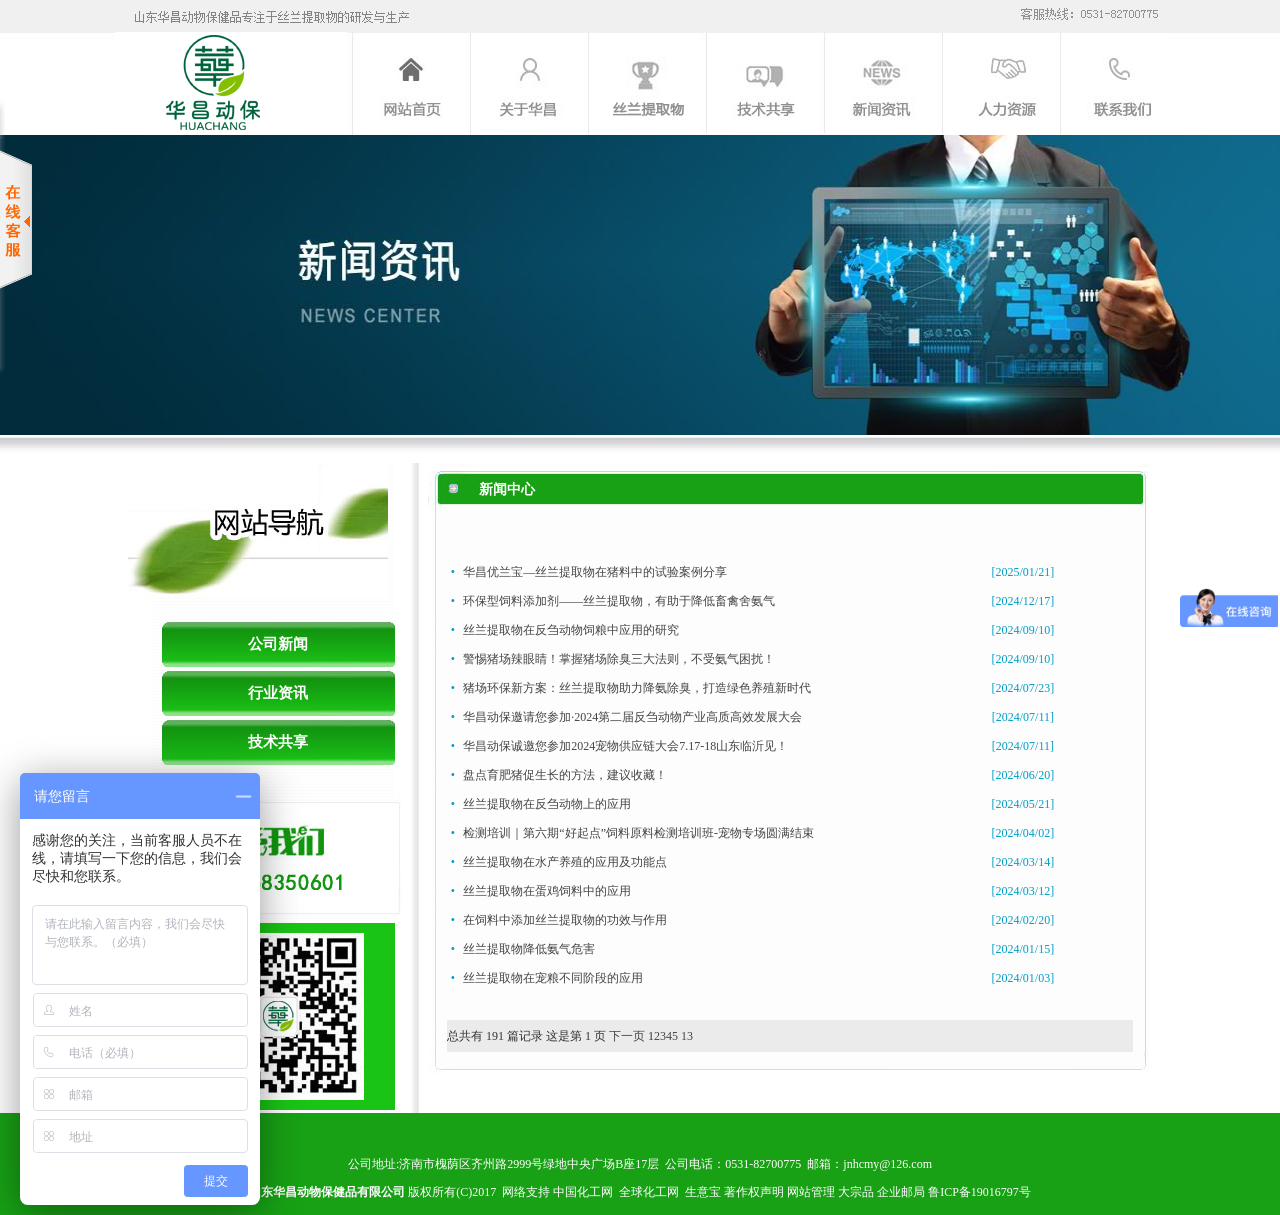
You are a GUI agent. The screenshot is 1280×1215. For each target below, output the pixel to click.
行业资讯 (278, 693)
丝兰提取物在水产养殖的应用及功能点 (565, 862)
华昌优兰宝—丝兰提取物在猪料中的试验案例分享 (595, 572)
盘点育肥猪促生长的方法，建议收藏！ (565, 775)
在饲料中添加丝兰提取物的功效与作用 (565, 920)
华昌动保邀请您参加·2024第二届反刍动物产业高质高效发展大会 (632, 717)
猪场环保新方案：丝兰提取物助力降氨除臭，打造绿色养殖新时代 (637, 688)
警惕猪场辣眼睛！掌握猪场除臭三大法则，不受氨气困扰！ (619, 659)
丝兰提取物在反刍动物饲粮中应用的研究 (571, 630)
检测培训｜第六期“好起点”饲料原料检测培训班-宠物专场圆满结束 (638, 833)
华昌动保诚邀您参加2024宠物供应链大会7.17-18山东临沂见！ (625, 746)
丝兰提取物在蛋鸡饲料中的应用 (547, 891)
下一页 (627, 1036)
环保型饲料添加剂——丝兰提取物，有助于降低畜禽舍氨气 (619, 601)
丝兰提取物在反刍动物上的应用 (547, 804)
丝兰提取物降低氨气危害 (529, 949)
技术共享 (278, 742)
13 (687, 1036)
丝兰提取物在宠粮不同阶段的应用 (553, 978)
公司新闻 (278, 644)
